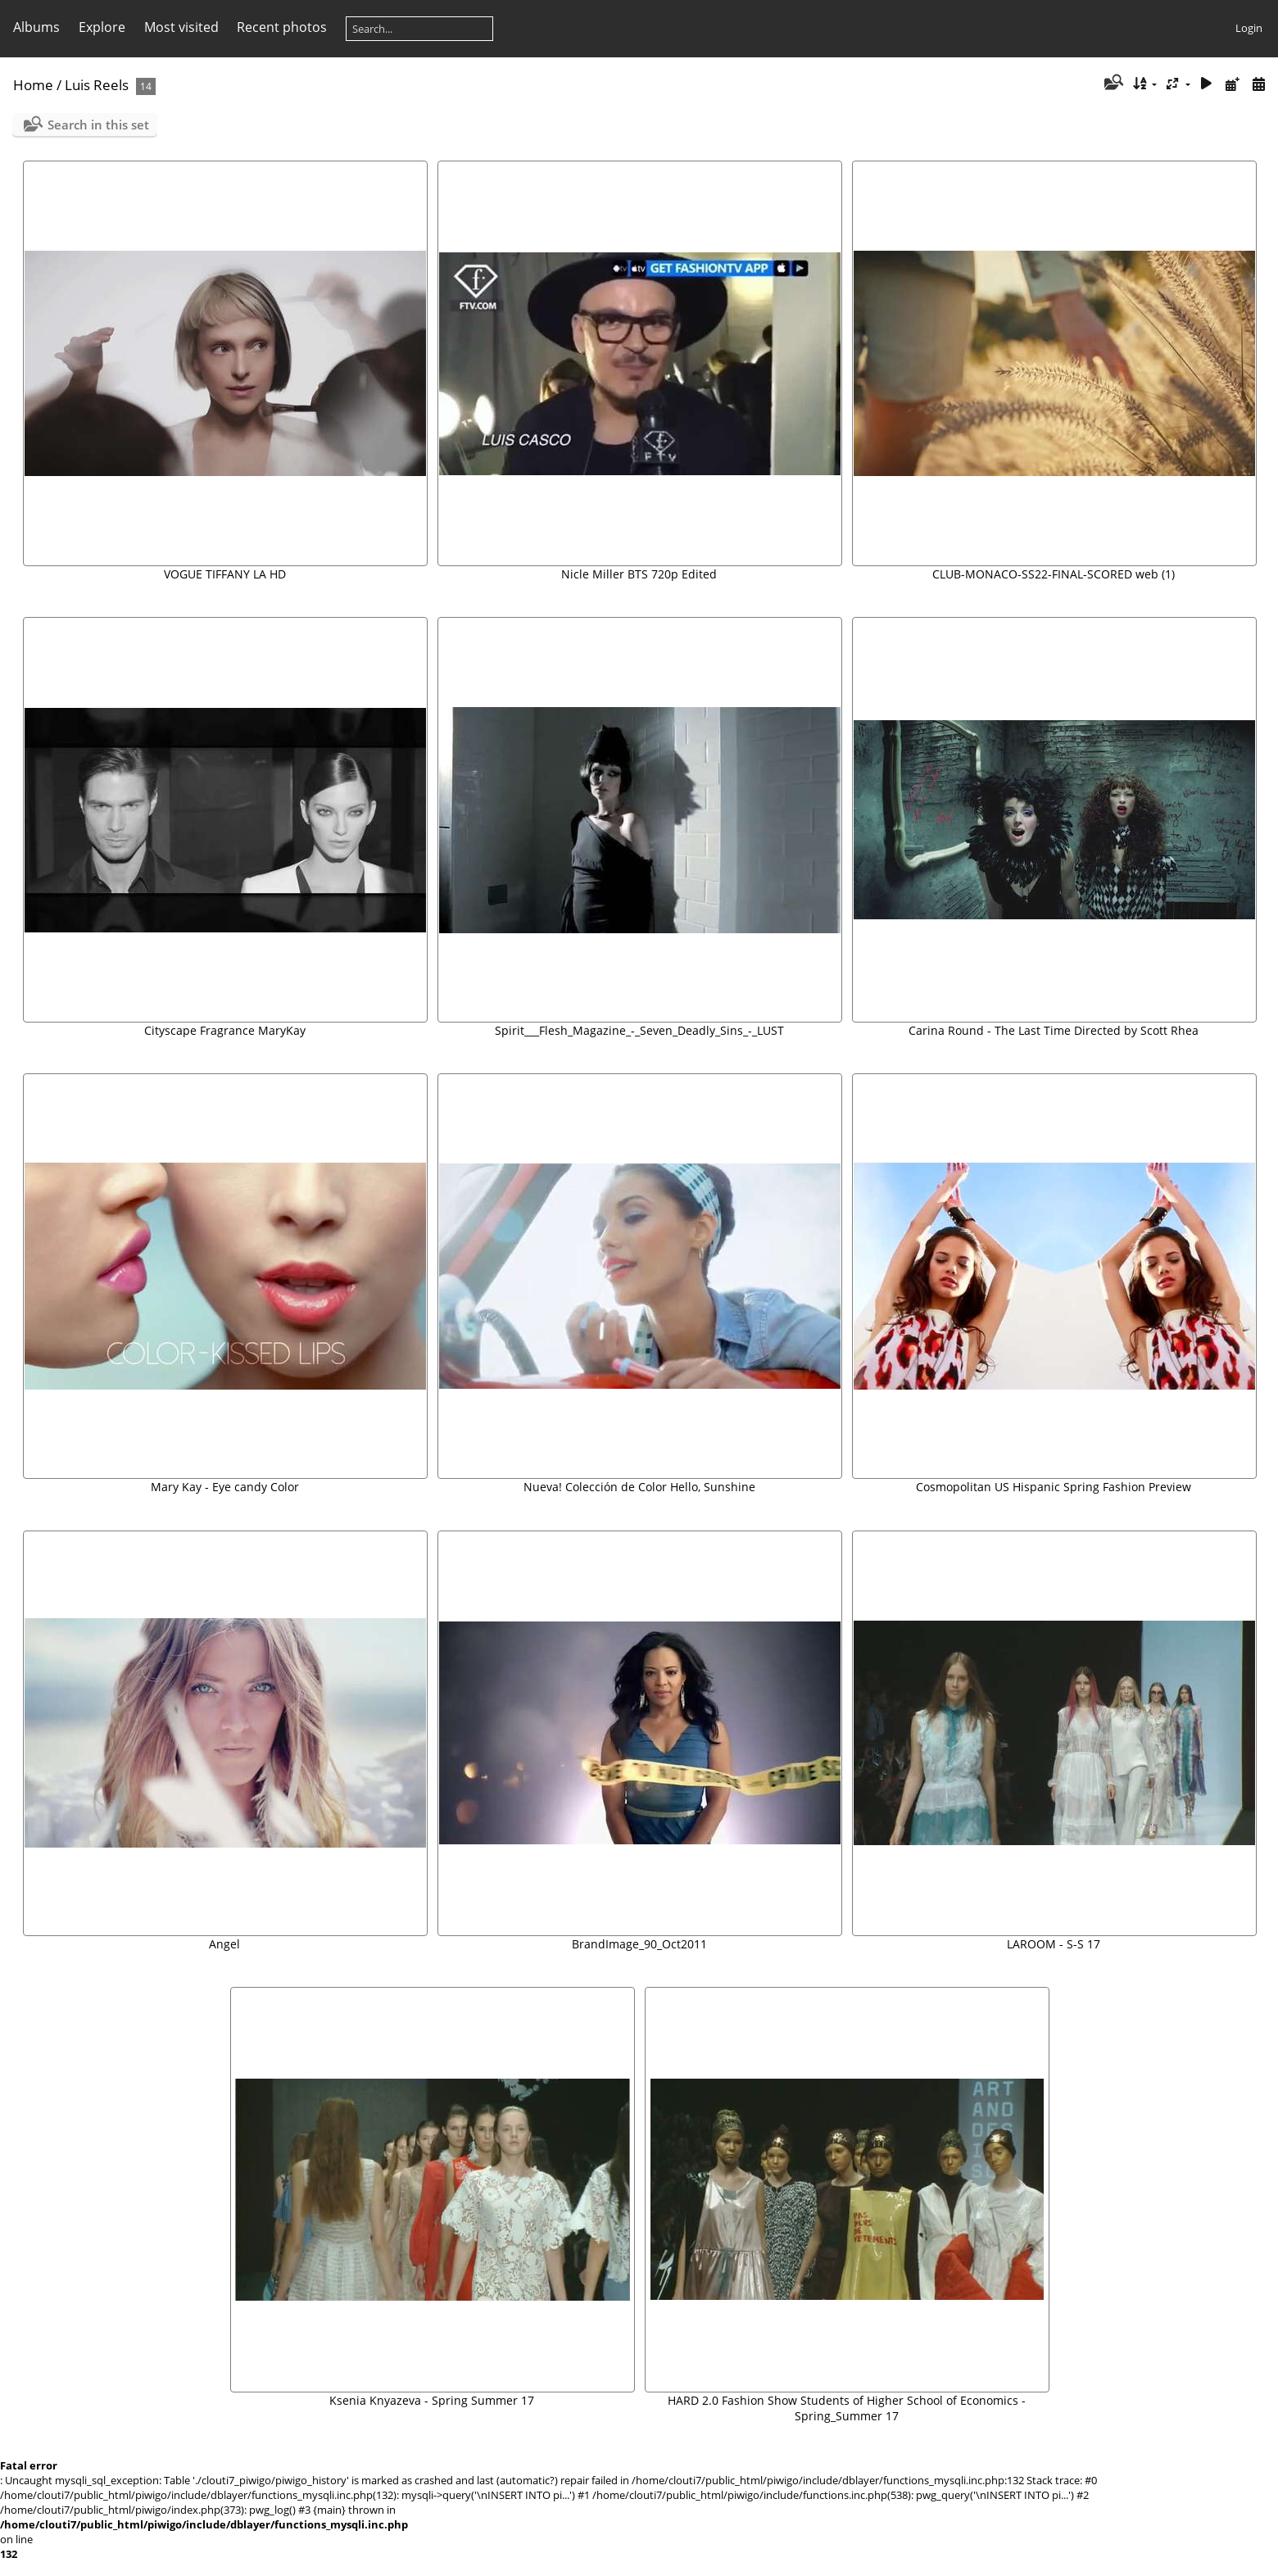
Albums (36, 27)
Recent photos (282, 27)
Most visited (181, 27)
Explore (102, 27)
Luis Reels (97, 84)
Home (33, 84)
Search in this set (98, 124)
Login (1248, 27)
